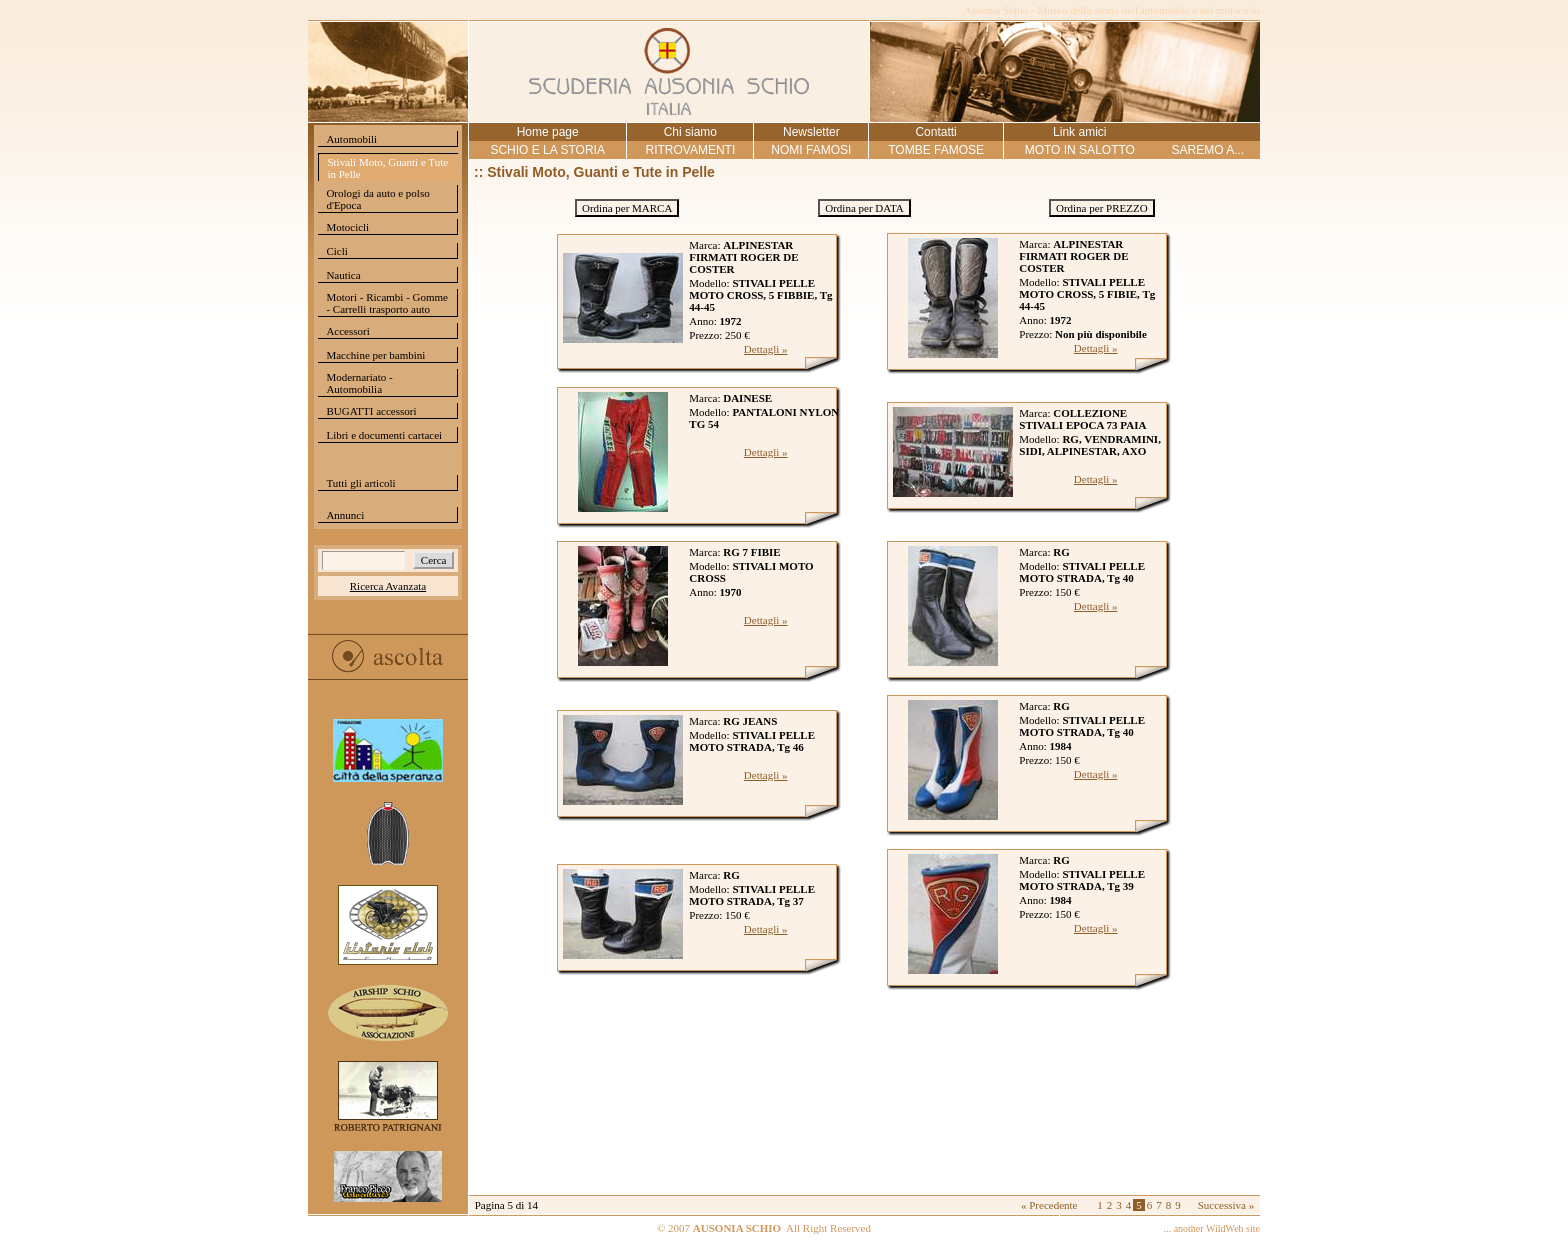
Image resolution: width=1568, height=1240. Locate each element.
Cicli (336, 251)
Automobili (351, 139)
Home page (548, 132)
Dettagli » (766, 349)
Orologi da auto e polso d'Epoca (377, 199)
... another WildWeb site (1212, 1228)
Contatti (935, 132)
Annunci (345, 515)
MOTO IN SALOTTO (1080, 150)
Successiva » (1226, 1205)
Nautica (343, 275)
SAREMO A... (1207, 150)
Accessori (347, 331)
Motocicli (347, 227)
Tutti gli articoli (360, 483)
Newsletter (811, 132)
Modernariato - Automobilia (359, 383)
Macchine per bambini (375, 355)
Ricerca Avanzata (388, 586)
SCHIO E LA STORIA (547, 150)
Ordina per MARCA (627, 208)
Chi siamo (690, 132)
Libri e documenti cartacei (384, 435)
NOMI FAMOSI (811, 150)
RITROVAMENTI (690, 150)
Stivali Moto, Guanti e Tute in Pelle (387, 168)
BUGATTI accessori (371, 411)
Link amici (1079, 132)
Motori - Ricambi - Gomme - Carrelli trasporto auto (387, 303)
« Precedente (1049, 1205)
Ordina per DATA (864, 208)
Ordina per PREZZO (1102, 208)
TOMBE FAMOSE (936, 150)
